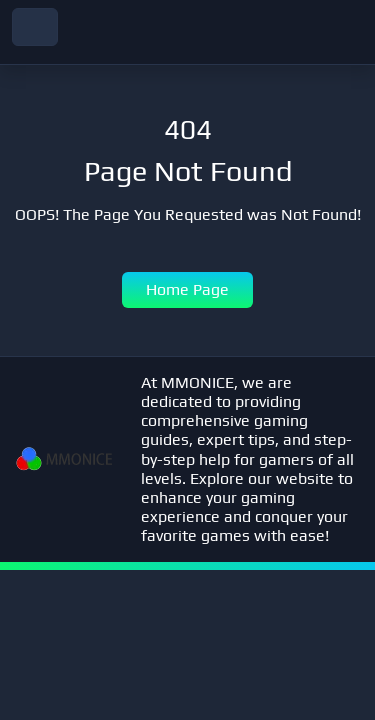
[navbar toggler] (35, 27)
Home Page (187, 289)
